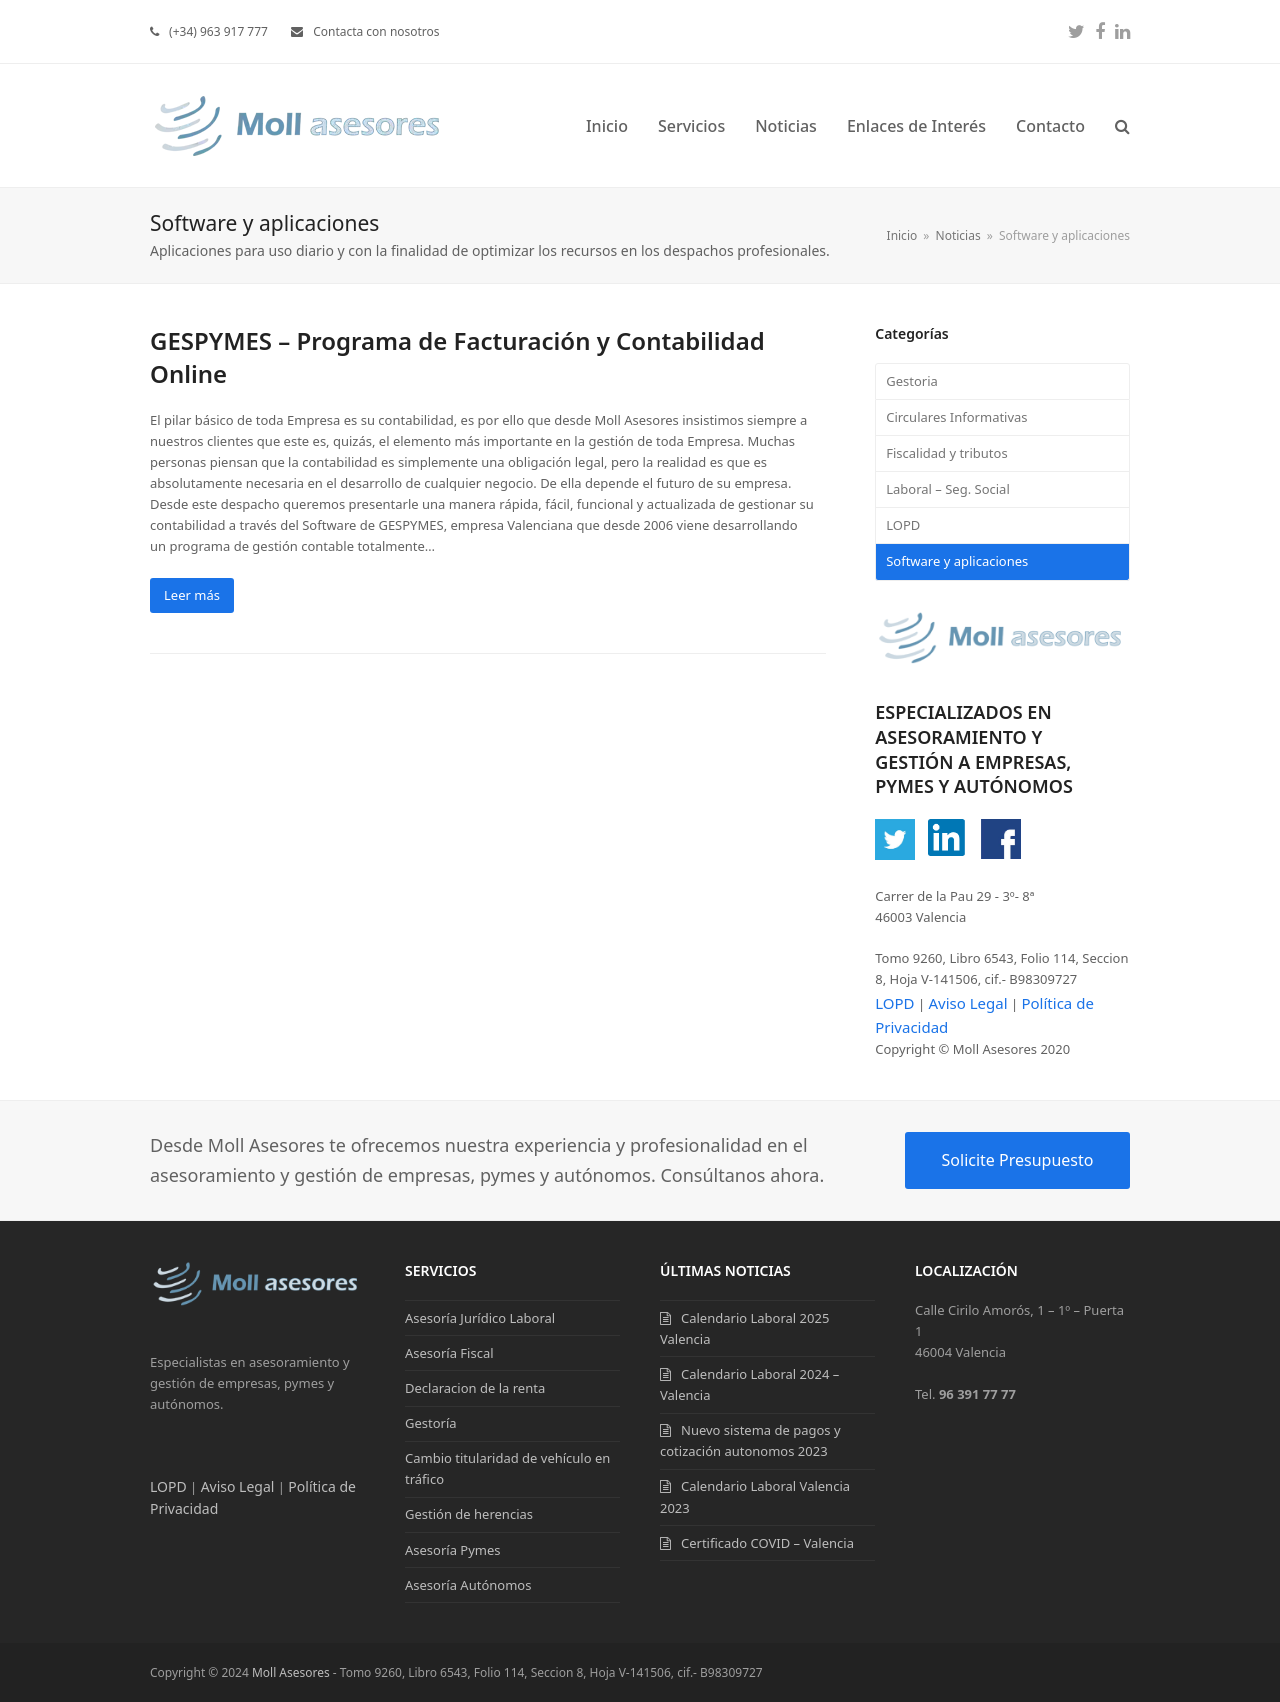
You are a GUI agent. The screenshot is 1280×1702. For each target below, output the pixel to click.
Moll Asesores (291, 1672)
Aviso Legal (967, 1003)
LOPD (903, 525)
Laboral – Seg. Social (948, 489)
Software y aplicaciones (957, 561)
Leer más (192, 595)
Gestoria (912, 381)
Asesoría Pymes (453, 1550)
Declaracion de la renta (475, 1388)
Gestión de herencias (469, 1514)
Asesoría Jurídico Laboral (480, 1318)
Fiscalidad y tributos (946, 453)
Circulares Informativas (956, 417)
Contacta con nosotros (376, 31)
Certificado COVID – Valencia (767, 1543)
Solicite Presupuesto (1018, 1160)
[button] (1122, 125)
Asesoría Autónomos (468, 1585)
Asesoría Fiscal (449, 1353)
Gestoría (431, 1423)
